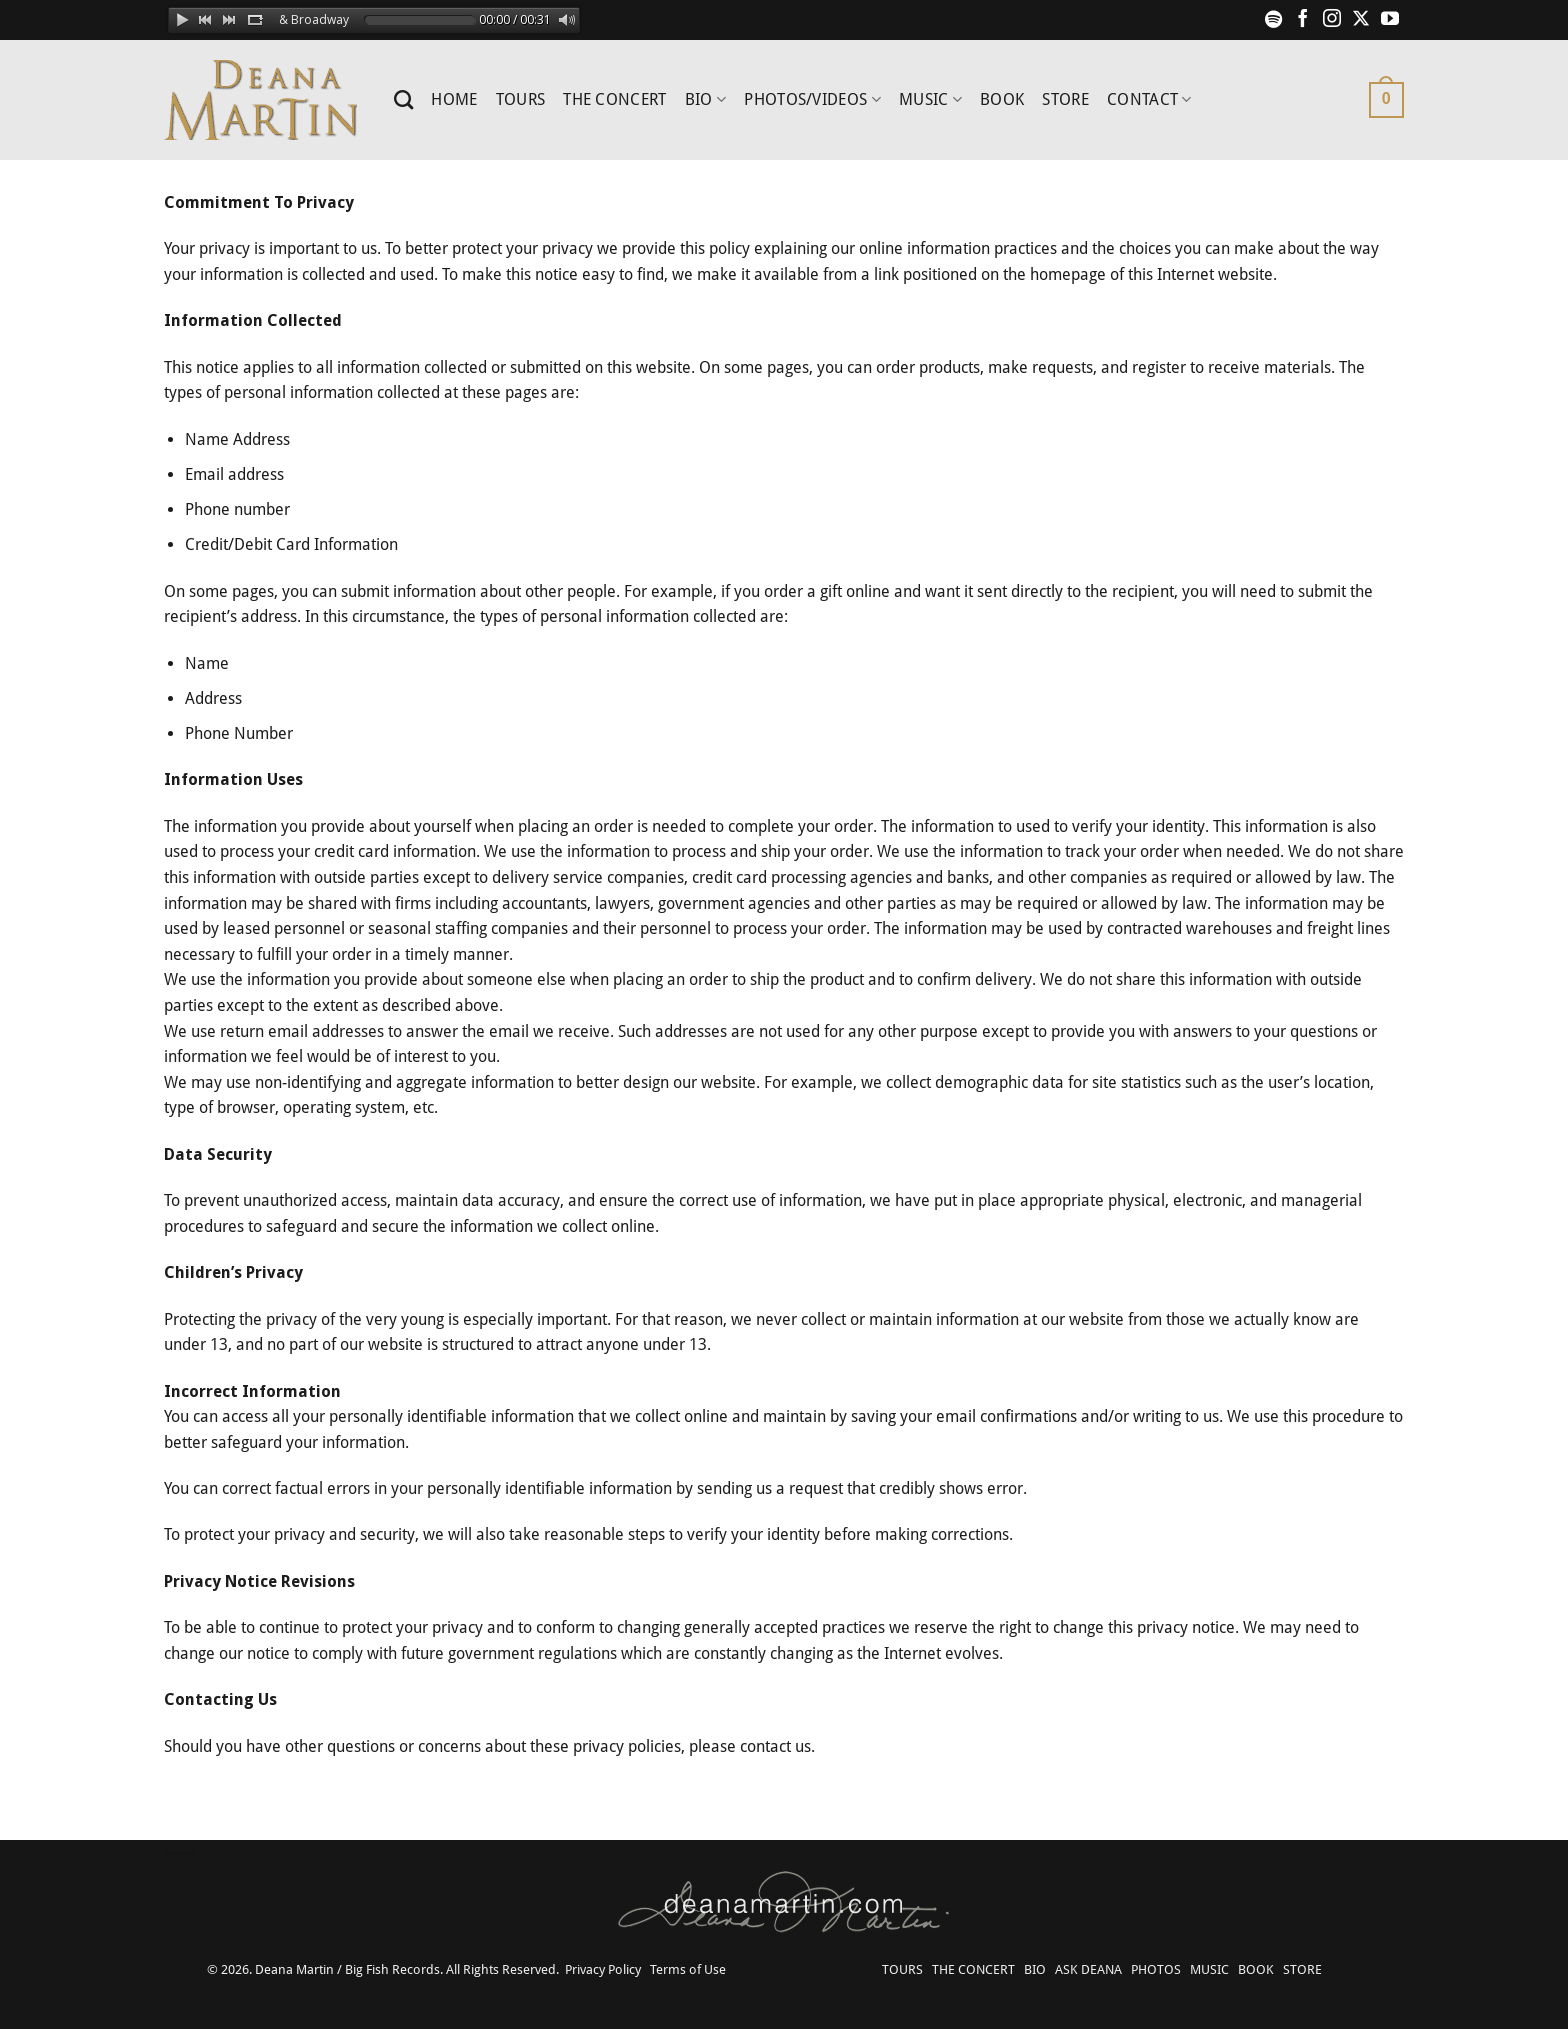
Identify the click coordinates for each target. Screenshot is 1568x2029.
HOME (454, 99)
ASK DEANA (1088, 1969)
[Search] (403, 99)
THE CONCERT (615, 99)
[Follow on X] (1361, 20)
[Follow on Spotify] (1274, 20)
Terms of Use (688, 1969)
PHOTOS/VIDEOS (812, 100)
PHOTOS (1156, 1969)
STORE (1065, 99)
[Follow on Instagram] (1332, 20)
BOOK (1002, 99)
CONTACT (1149, 100)
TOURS (521, 99)
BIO (705, 100)
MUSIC (930, 100)
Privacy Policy (603, 1969)
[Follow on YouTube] (1390, 20)
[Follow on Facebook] (1303, 20)
